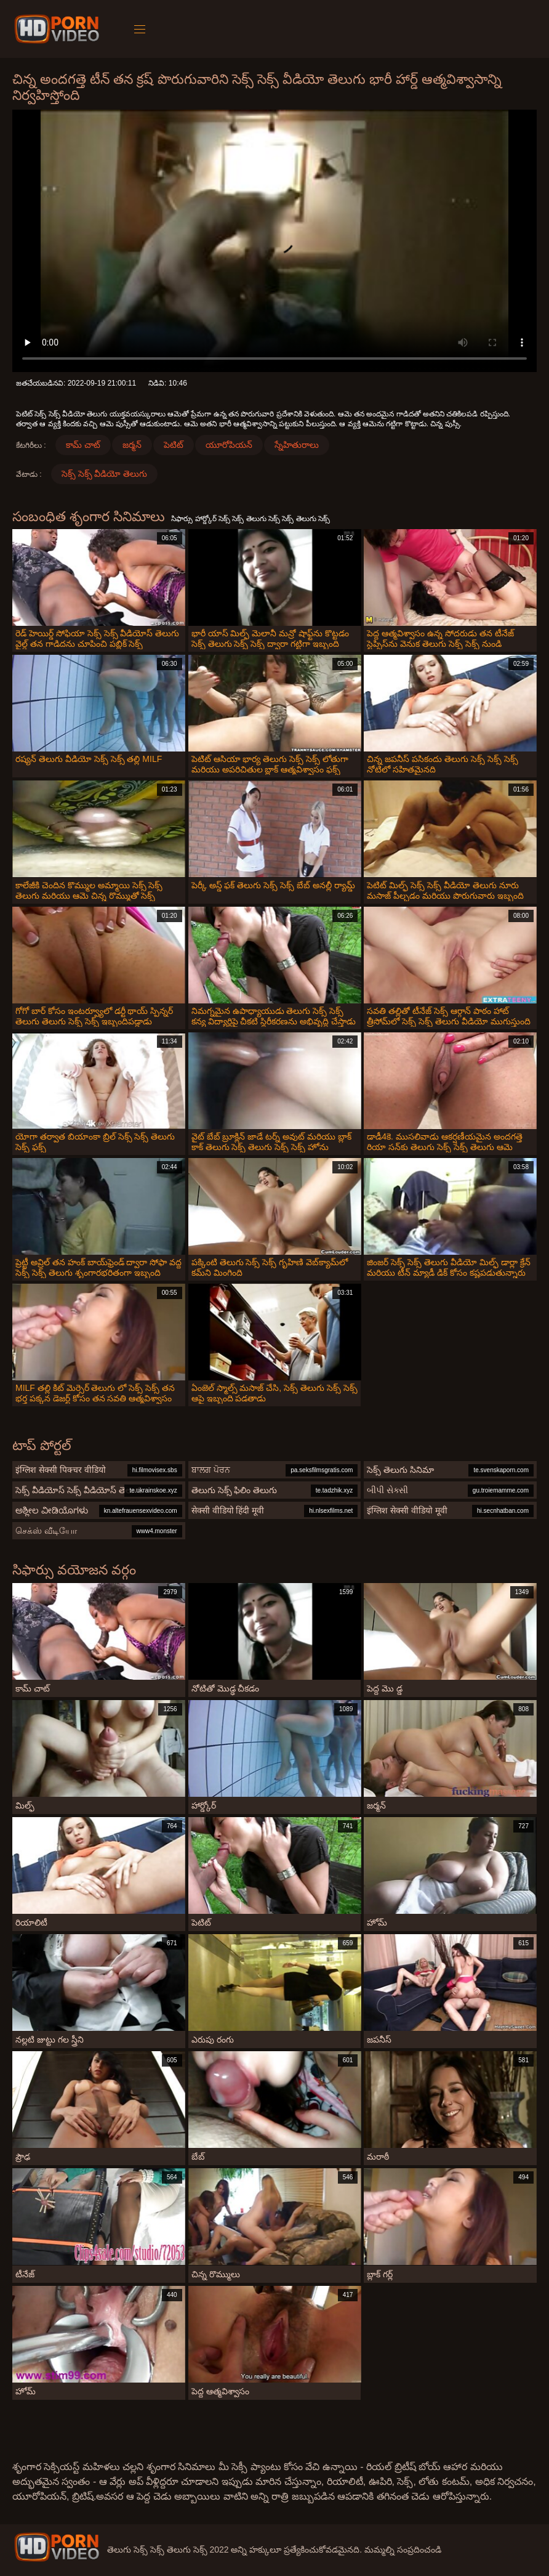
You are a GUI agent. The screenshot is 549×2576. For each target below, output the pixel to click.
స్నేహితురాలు (296, 445)
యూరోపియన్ (229, 445)
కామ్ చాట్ (83, 445)
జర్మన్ (132, 445)
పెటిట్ (173, 445)
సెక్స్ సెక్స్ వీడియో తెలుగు (105, 474)
